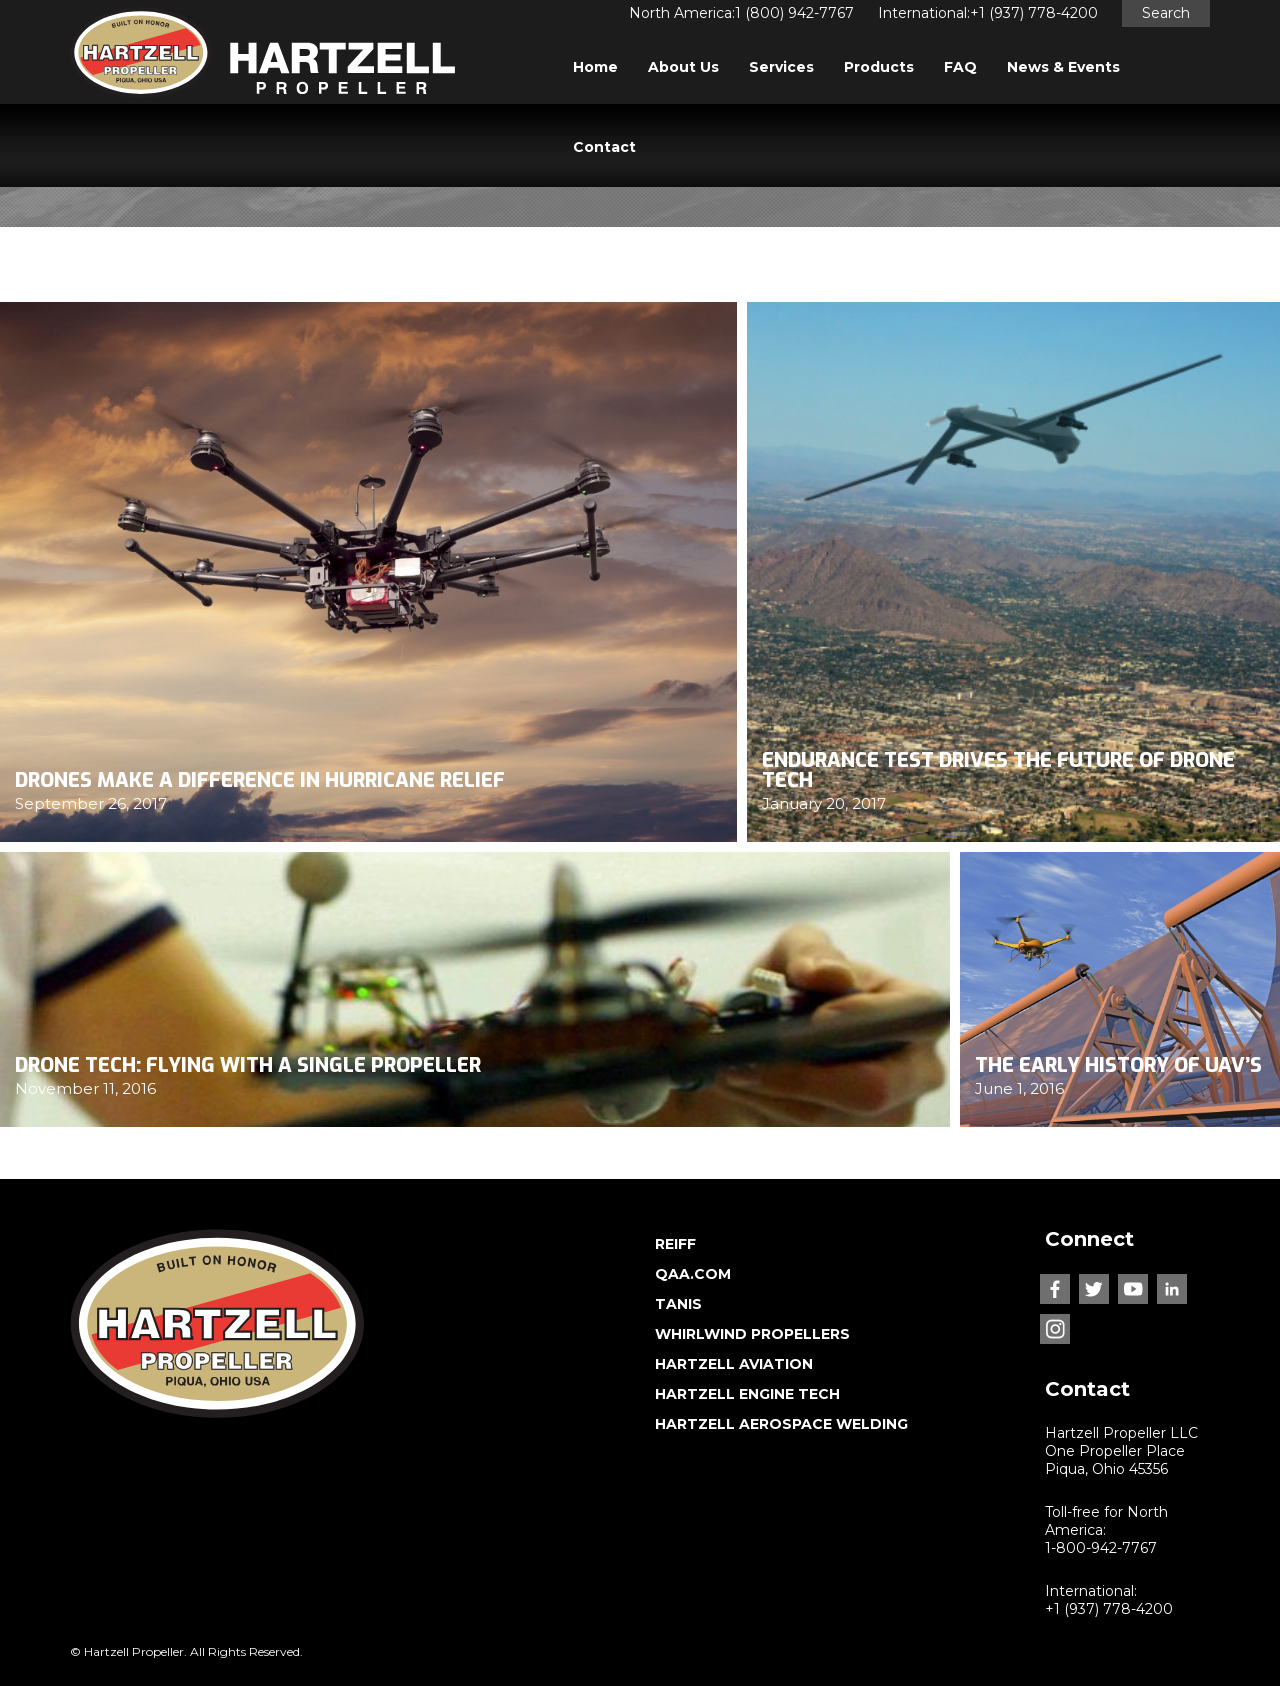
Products (879, 67)
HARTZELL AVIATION (734, 1364)
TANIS (678, 1304)
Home (595, 67)
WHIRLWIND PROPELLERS (752, 1334)
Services (781, 67)
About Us (683, 67)
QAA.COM (693, 1274)
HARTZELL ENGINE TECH (747, 1394)
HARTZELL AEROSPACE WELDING (781, 1424)
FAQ (960, 67)
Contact (604, 147)
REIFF (675, 1244)
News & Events (1063, 67)
